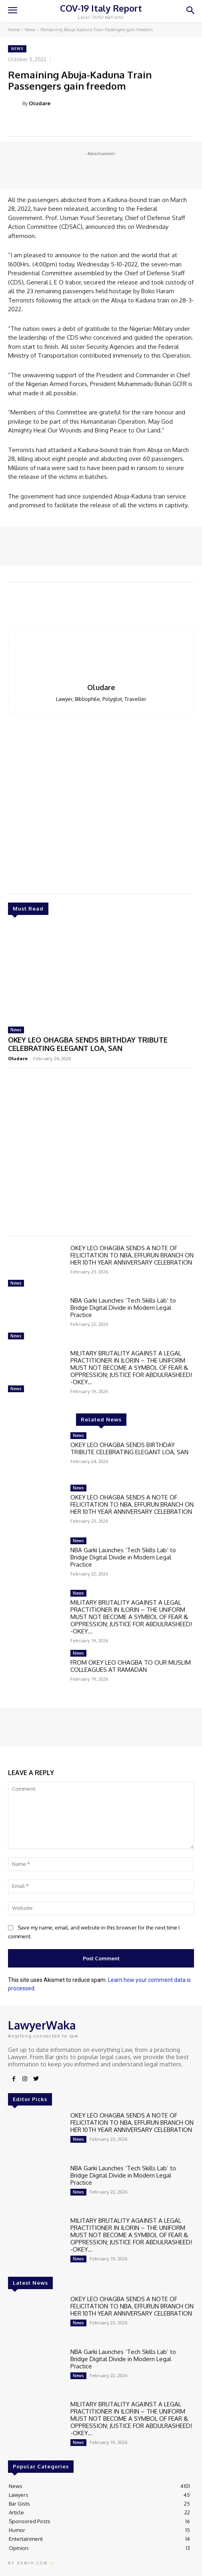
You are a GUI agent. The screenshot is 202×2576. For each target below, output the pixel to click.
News (30, 29)
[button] (190, 11)
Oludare (39, 103)
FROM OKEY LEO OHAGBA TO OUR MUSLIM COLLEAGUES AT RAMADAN (130, 1666)
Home (14, 29)
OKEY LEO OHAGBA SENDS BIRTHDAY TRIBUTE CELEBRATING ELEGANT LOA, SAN (88, 1044)
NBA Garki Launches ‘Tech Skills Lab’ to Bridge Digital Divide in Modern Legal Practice (123, 1308)
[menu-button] (12, 11)
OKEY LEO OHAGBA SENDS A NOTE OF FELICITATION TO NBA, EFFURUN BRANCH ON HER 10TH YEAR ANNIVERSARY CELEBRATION (132, 1255)
